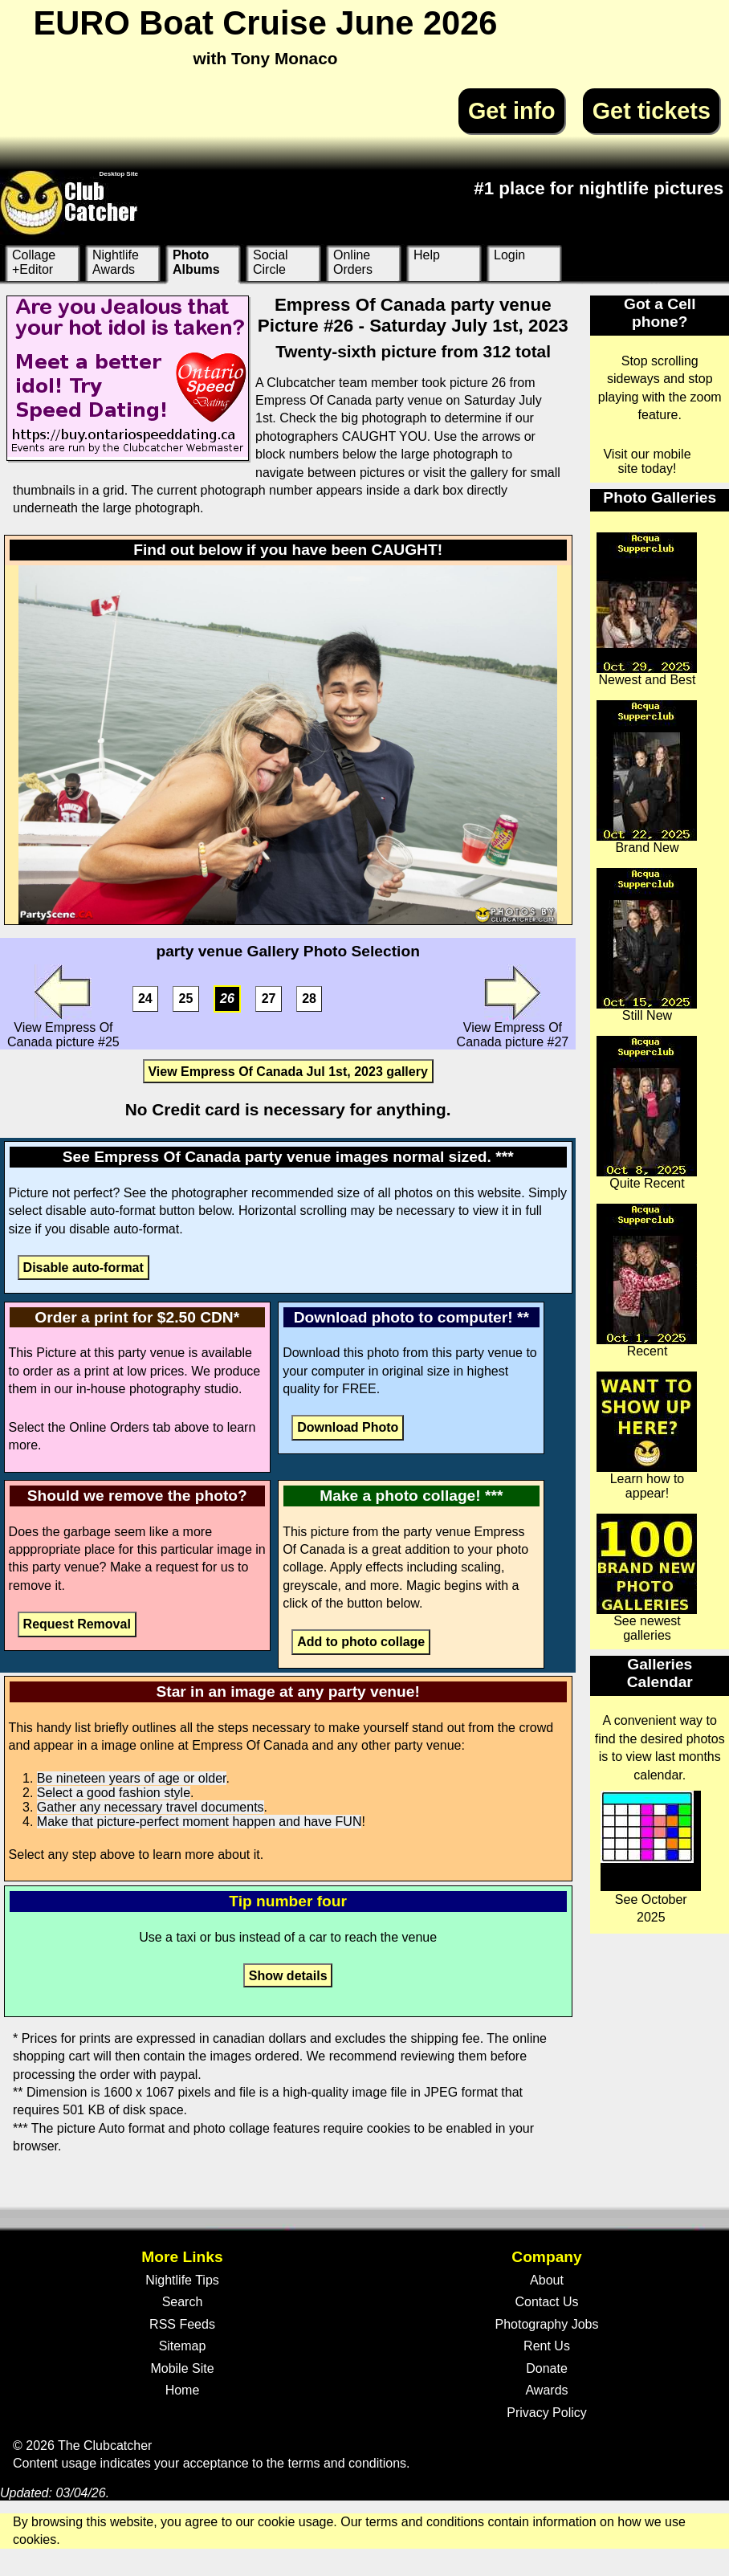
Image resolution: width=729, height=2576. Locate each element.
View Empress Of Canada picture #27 (513, 1006)
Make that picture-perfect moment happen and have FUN (199, 1821)
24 (145, 998)
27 (269, 998)
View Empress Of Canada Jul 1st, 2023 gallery (287, 1071)
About (547, 2280)
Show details (288, 1976)
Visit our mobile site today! (646, 461)
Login (509, 255)
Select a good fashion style (113, 1793)
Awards (546, 2390)
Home (182, 2390)
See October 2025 (651, 1857)
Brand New (647, 777)
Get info (512, 111)
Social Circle (270, 262)
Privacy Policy (547, 2412)
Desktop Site (119, 173)
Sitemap (182, 2346)
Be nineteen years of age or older (131, 1778)
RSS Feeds (182, 2324)
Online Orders (353, 262)
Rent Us (546, 2346)
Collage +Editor (33, 262)
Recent (647, 1281)
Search (182, 2302)
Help (426, 255)
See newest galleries (647, 1578)
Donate (547, 2368)
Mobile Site (182, 2368)
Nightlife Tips (182, 2280)
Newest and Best (647, 609)
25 (186, 998)
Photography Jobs (547, 2324)
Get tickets (652, 111)
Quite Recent (647, 1113)
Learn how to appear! (647, 1436)
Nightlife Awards (115, 262)
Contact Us (546, 2302)
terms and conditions (346, 2463)
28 (309, 998)
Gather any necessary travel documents (150, 1807)
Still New (647, 945)
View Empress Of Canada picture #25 (63, 1006)
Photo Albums (196, 262)
